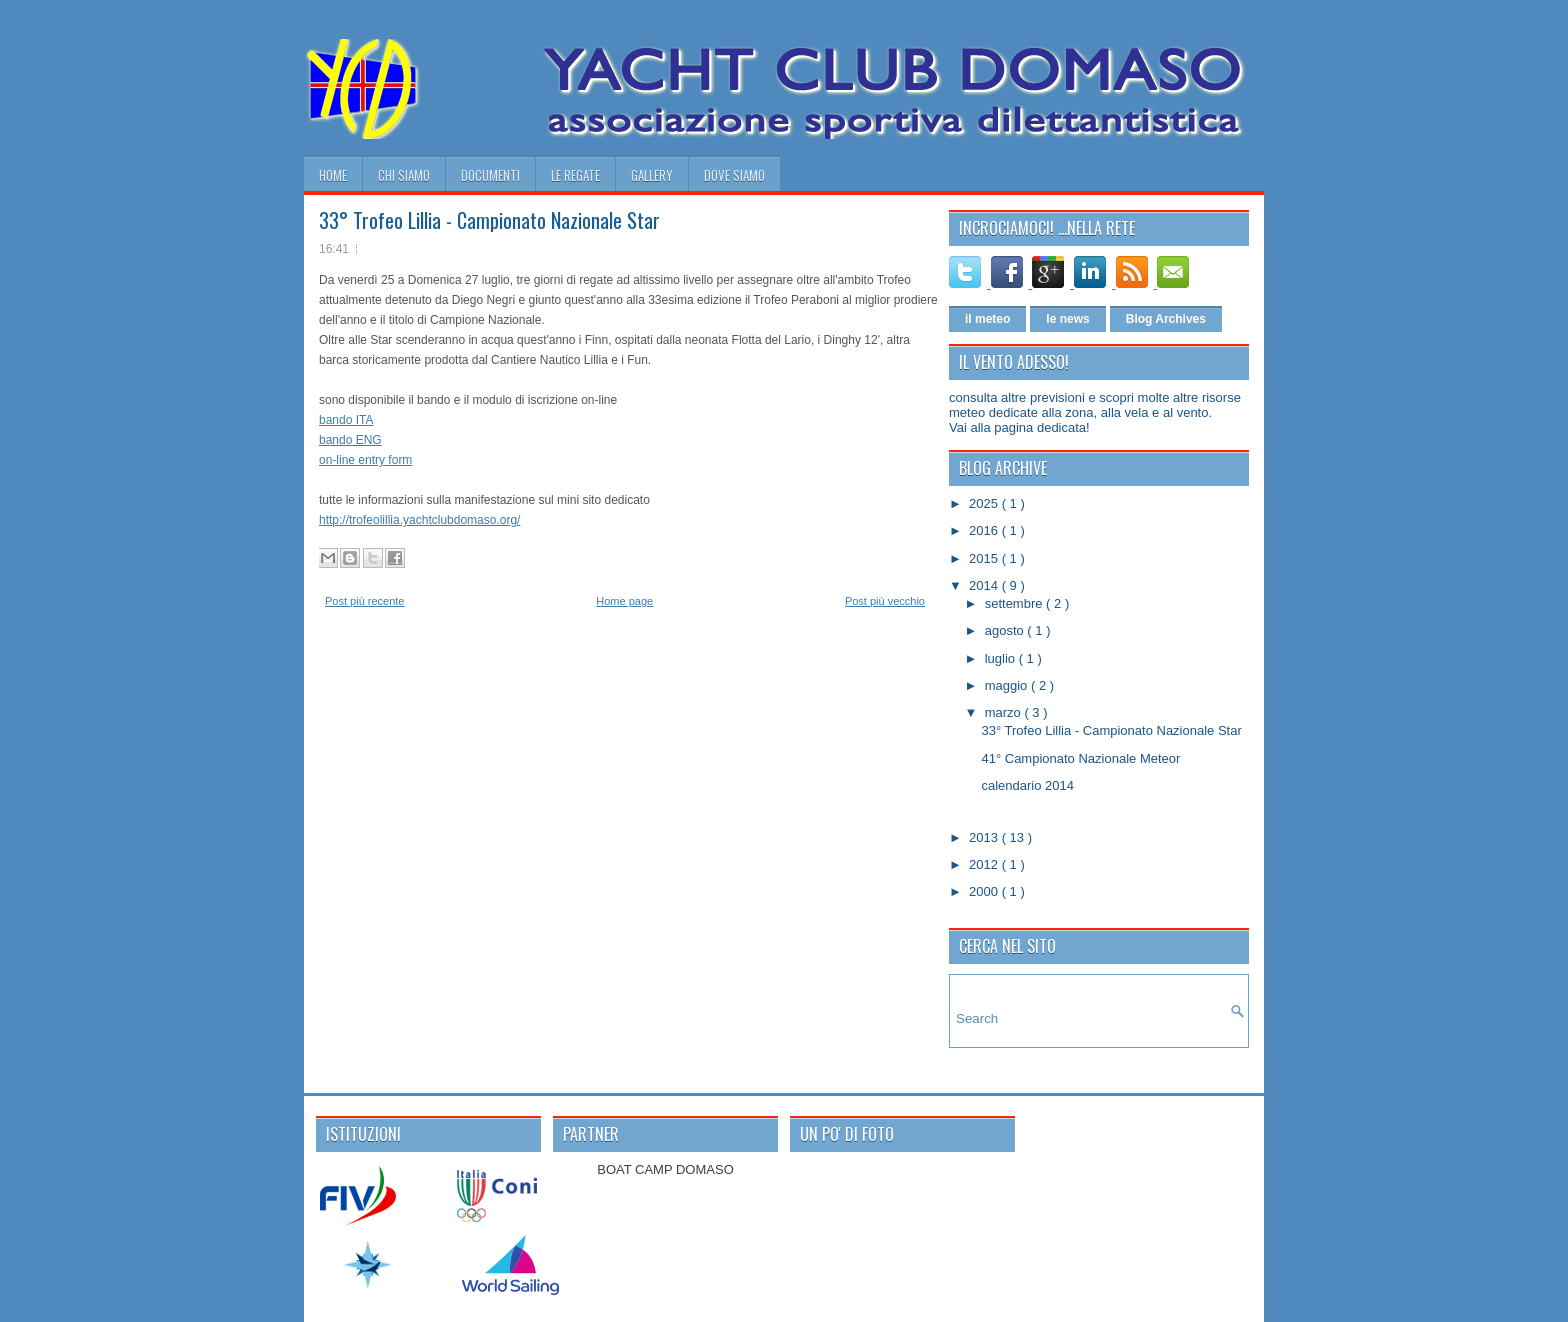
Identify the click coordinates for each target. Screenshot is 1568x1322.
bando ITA (346, 420)
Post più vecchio (885, 601)
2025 (985, 503)
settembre (1015, 603)
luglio (1002, 658)
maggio (1008, 685)
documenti (490, 175)
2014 (985, 585)
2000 (985, 891)
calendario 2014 (1027, 785)
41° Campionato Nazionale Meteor (1080, 758)
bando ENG (350, 440)
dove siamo (734, 175)
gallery (652, 175)
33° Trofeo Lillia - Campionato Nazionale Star (489, 220)
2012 (985, 864)
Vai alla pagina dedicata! (1019, 427)
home (333, 175)
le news (1067, 319)
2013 (985, 837)
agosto (1006, 630)
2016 (985, 530)
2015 (985, 558)
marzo (1005, 712)
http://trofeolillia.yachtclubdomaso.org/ (419, 520)
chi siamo (404, 175)
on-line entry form (365, 460)
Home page (624, 601)
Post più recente (365, 601)
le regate (575, 175)
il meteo (987, 319)
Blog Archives (1166, 319)
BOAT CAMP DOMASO (665, 1169)
